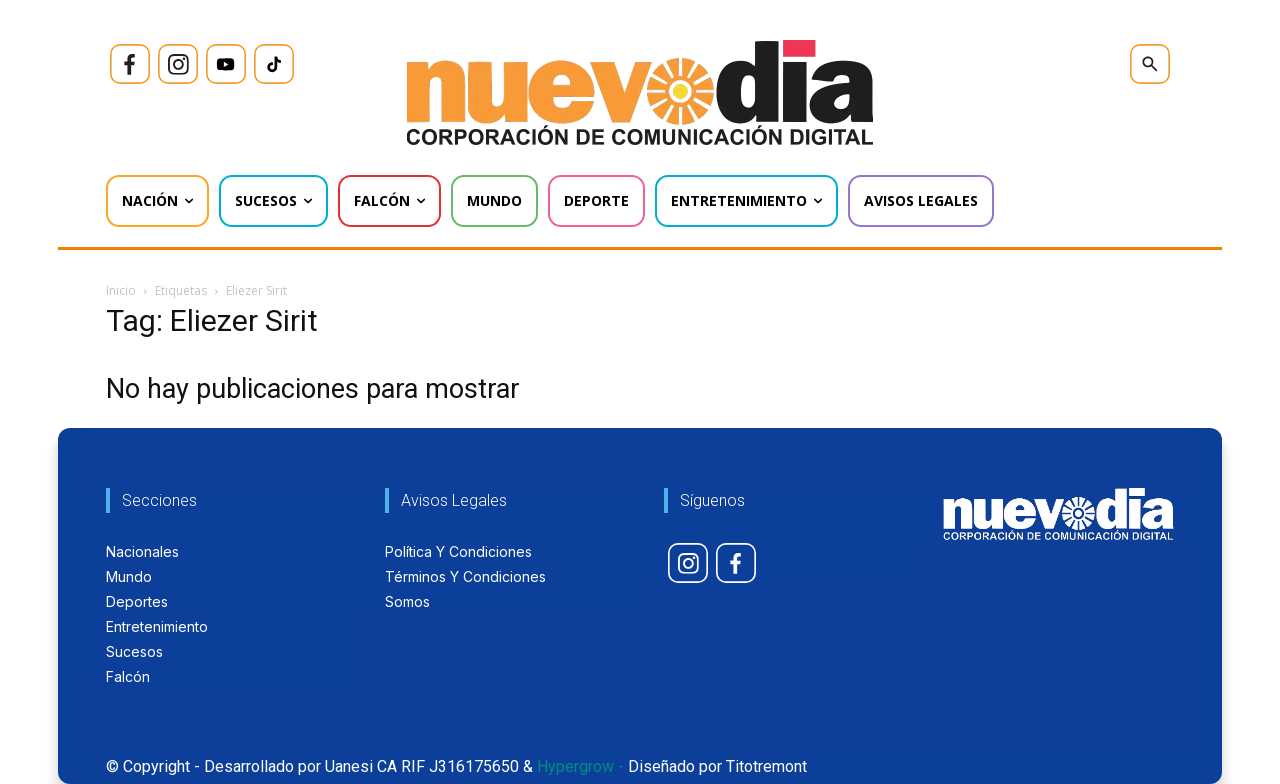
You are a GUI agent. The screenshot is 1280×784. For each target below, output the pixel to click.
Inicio (121, 290)
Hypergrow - (580, 766)
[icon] (130, 64)
